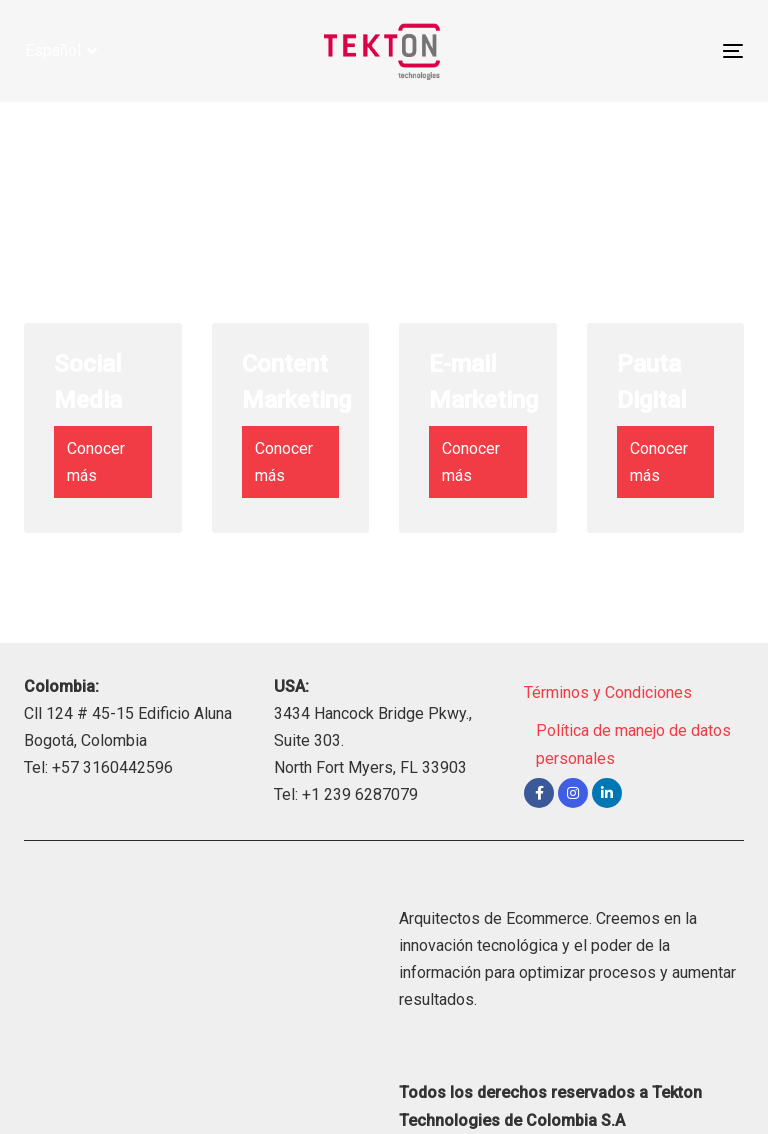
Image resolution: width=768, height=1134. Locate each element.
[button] (61, 50)
